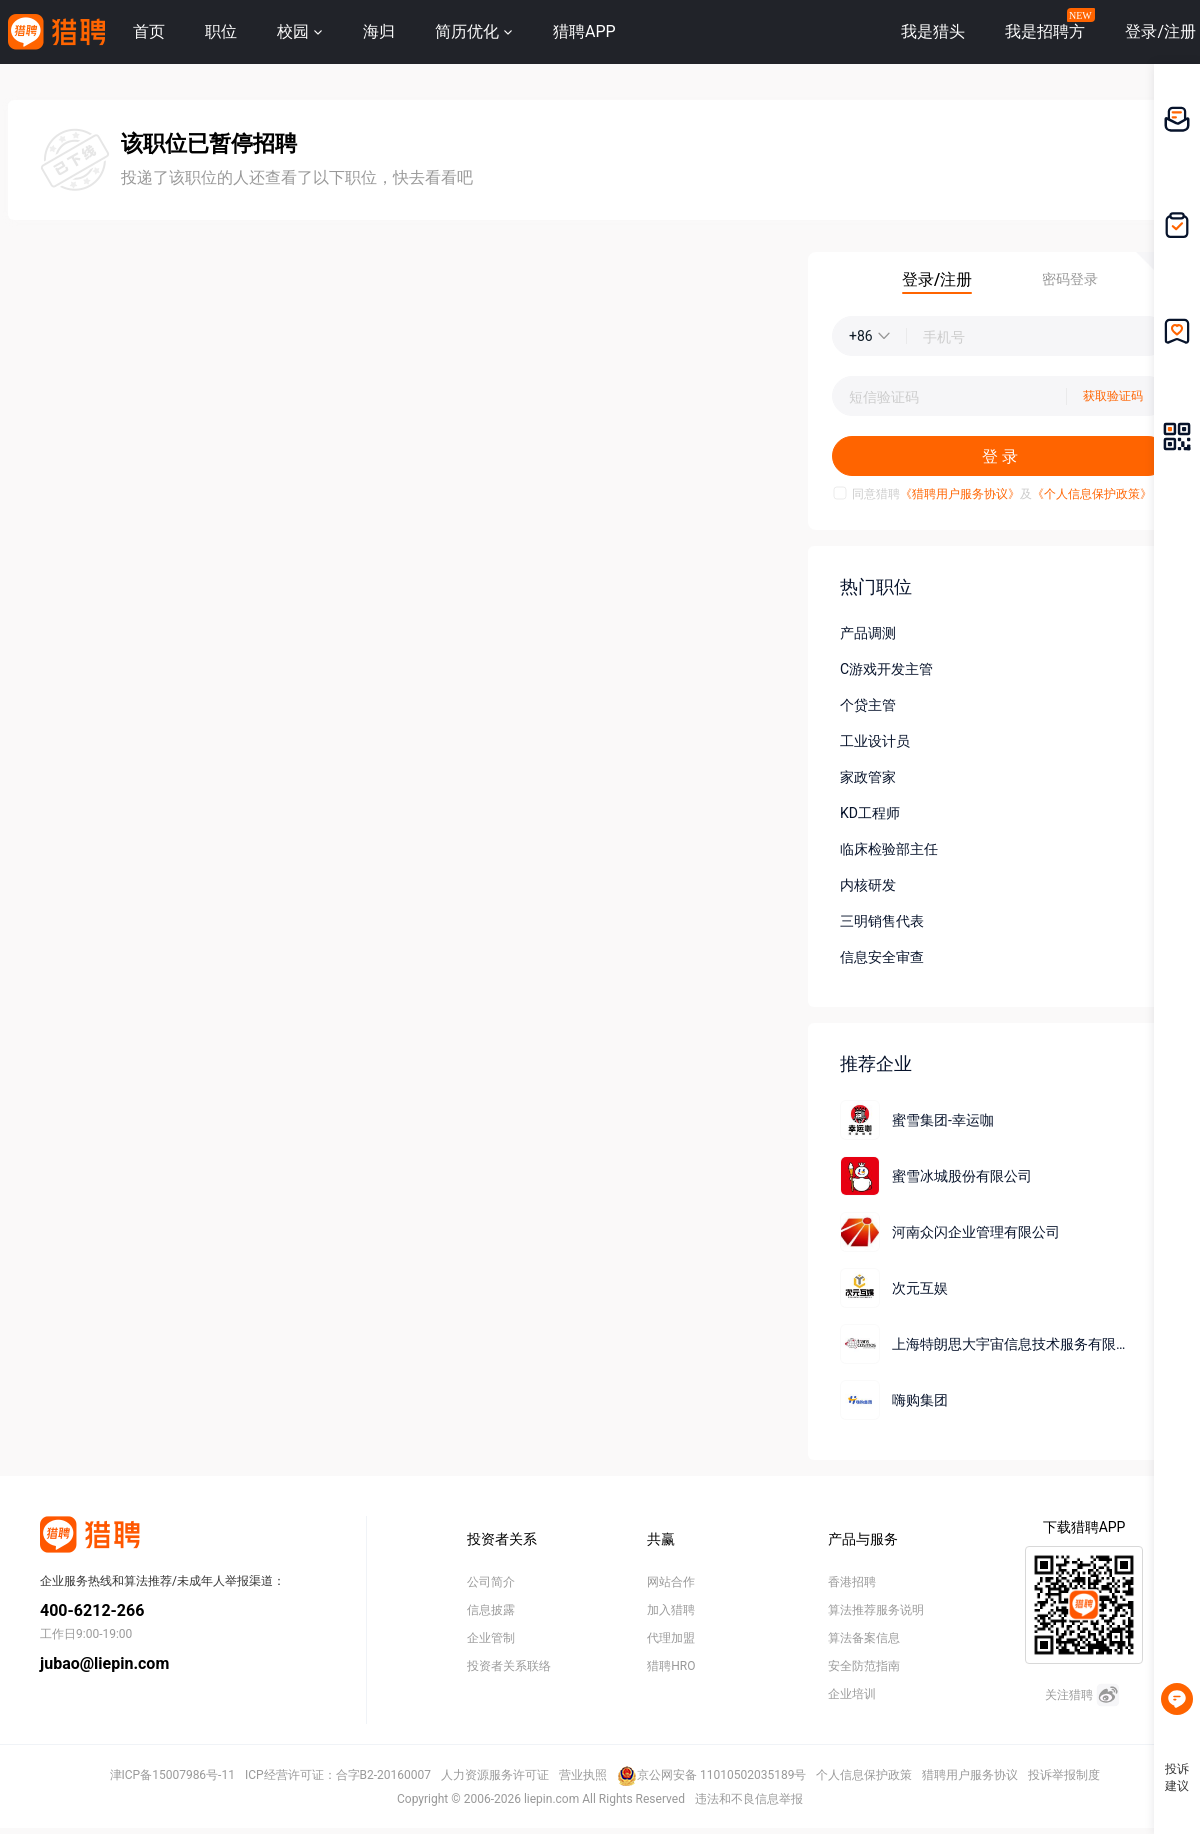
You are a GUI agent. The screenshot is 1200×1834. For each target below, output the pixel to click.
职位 (221, 31)
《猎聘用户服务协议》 (960, 494)
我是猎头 (933, 31)
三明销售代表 (882, 921)
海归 (379, 31)
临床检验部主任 (889, 849)
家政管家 (868, 777)
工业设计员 (875, 741)
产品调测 (868, 633)
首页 (149, 31)
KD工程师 (870, 813)
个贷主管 (868, 705)
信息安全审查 (882, 957)
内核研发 (868, 885)
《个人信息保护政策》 (1092, 494)
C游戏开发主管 (886, 669)
